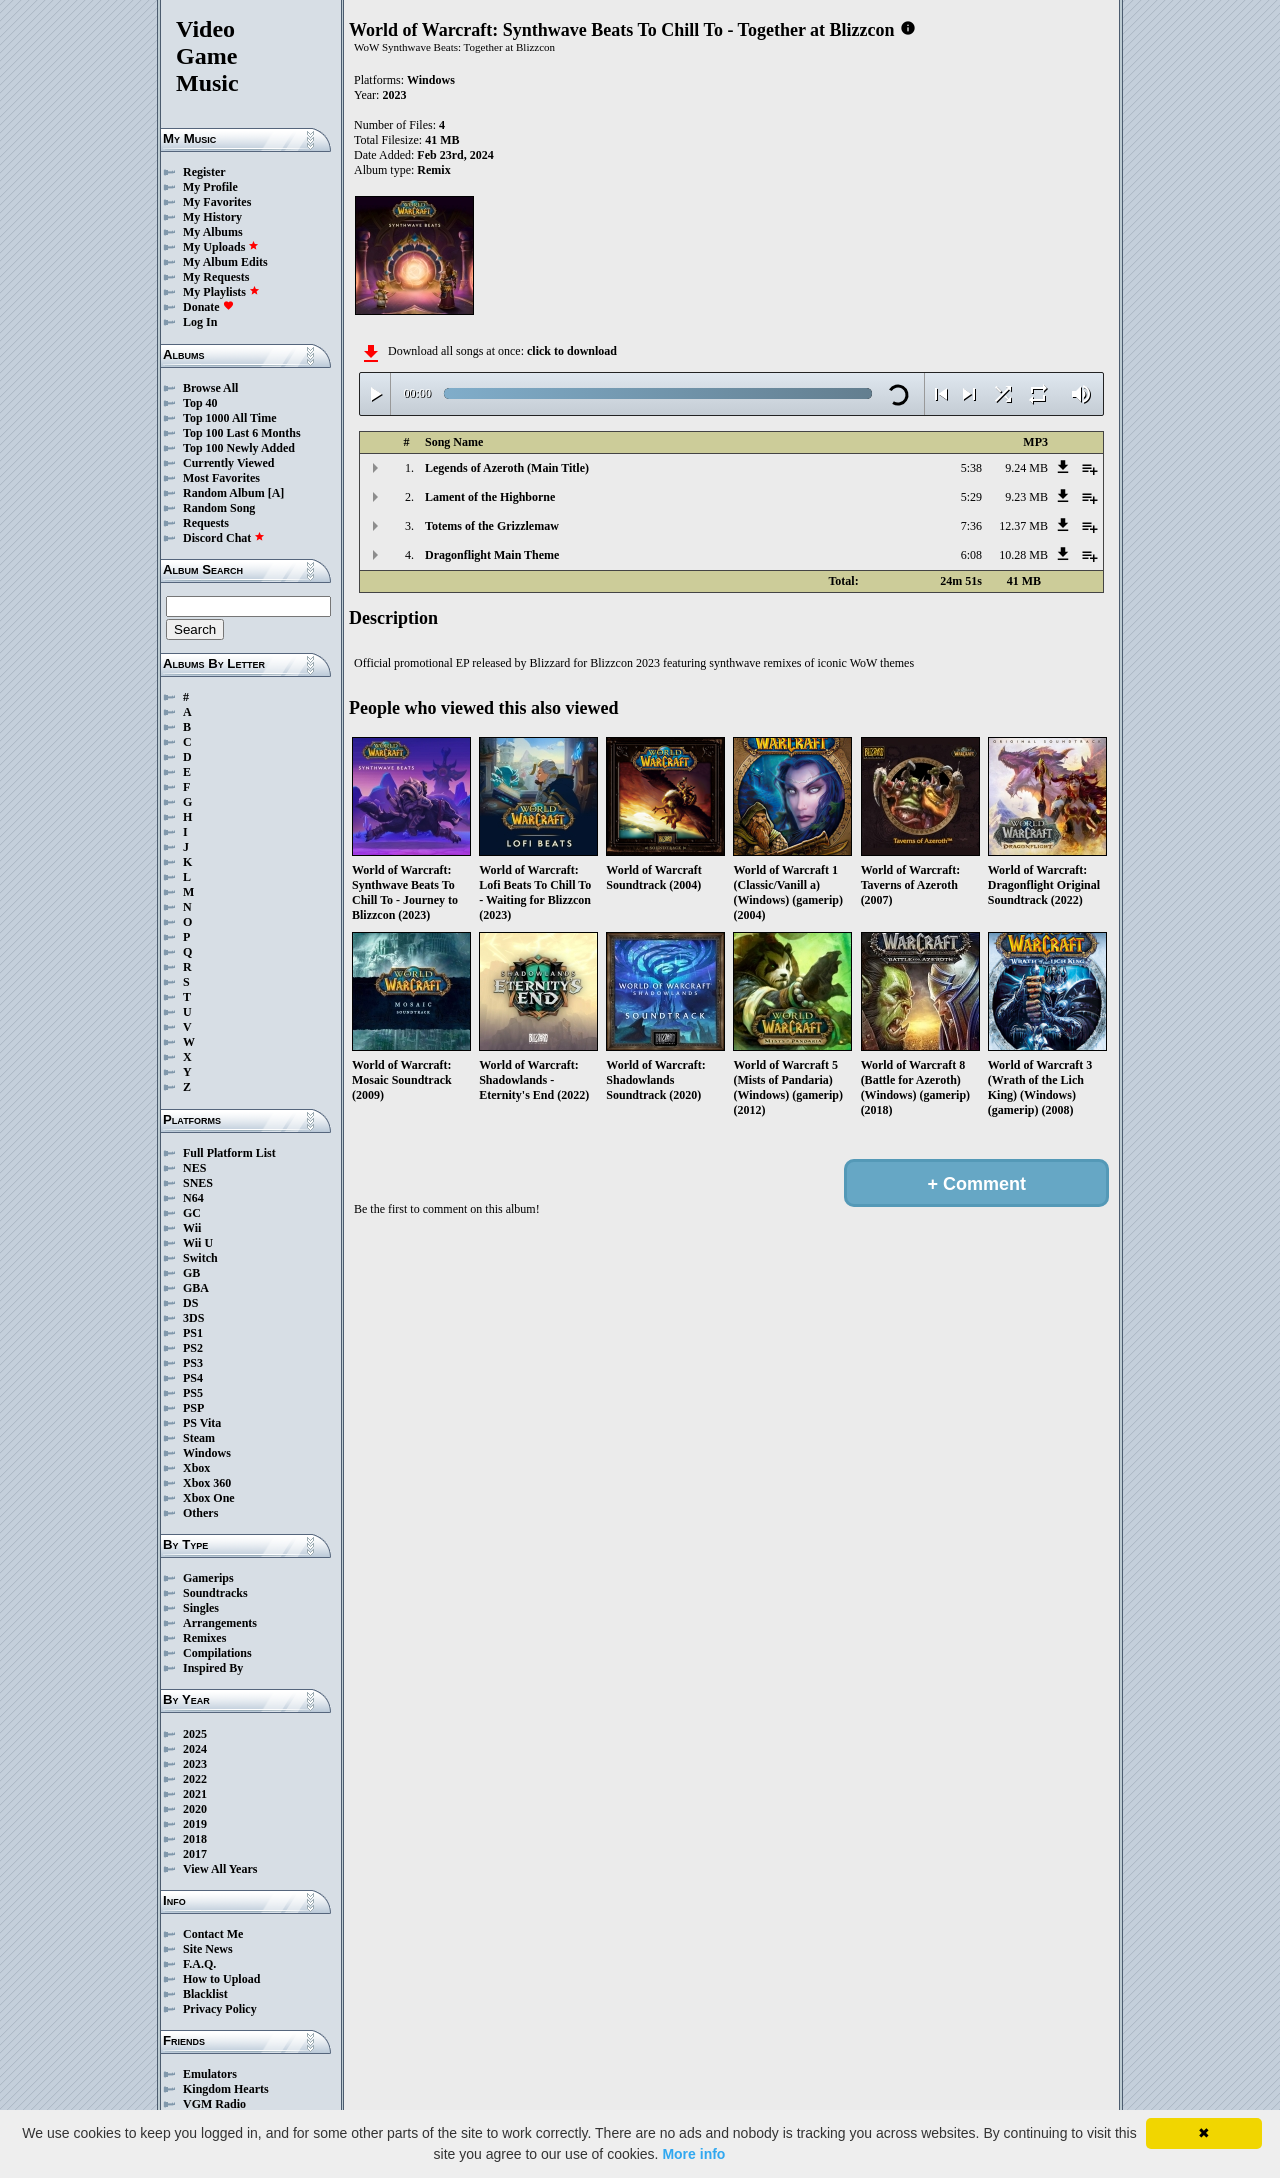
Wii (192, 1228)
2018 (195, 1839)
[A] (276, 493)
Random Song (219, 508)
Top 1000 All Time (229, 418)
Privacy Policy (220, 2009)
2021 (195, 1794)
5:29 (971, 497)
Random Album (224, 493)
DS (190, 1303)
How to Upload (221, 1979)
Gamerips (208, 1578)
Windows (207, 1453)
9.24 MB (1026, 468)
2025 (195, 1734)
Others (200, 1513)
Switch (200, 1258)
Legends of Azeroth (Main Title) (507, 468)
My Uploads (221, 247)
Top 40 (200, 403)
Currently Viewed (228, 463)
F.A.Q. (199, 1964)
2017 (195, 1854)
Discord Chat (224, 538)
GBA (196, 1288)
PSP (193, 1408)
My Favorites (217, 202)
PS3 (193, 1363)
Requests (206, 523)
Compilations (217, 1653)
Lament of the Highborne (490, 497)
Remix (433, 170)
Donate (208, 307)
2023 (195, 1764)
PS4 (193, 1378)
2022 (195, 1779)
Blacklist (205, 1994)
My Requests (216, 277)
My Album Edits (225, 262)
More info (693, 2154)
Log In (200, 322)
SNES (198, 1183)
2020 (195, 1809)
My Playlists (221, 292)
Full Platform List (229, 1153)
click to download (572, 351)
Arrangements (220, 1623)
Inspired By (213, 1668)
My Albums (213, 232)
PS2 (193, 1348)
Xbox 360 (207, 1483)
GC (192, 1213)
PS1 (193, 1333)
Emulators (210, 2074)
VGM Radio (214, 2104)
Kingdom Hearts (226, 2089)
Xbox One (209, 1498)
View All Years (220, 1869)
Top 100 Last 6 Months (242, 433)
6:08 (971, 555)
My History (212, 217)
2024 (195, 1749)
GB (191, 1273)
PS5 (193, 1393)
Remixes (204, 1638)
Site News (208, 1949)
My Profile (210, 187)
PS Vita (202, 1423)
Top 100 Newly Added (239, 448)
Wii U (198, 1243)
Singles (201, 1608)
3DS (193, 1318)
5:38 (971, 468)
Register (204, 172)
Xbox (196, 1468)
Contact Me (213, 1934)
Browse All (210, 388)
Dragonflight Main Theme (492, 555)
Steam (199, 1438)
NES (194, 1168)
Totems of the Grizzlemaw (492, 526)
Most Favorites (221, 478)
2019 (195, 1824)
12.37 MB (1023, 526)
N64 (193, 1198)
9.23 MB (1026, 497)
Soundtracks (215, 1593)
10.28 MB (1023, 555)
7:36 (971, 526)
